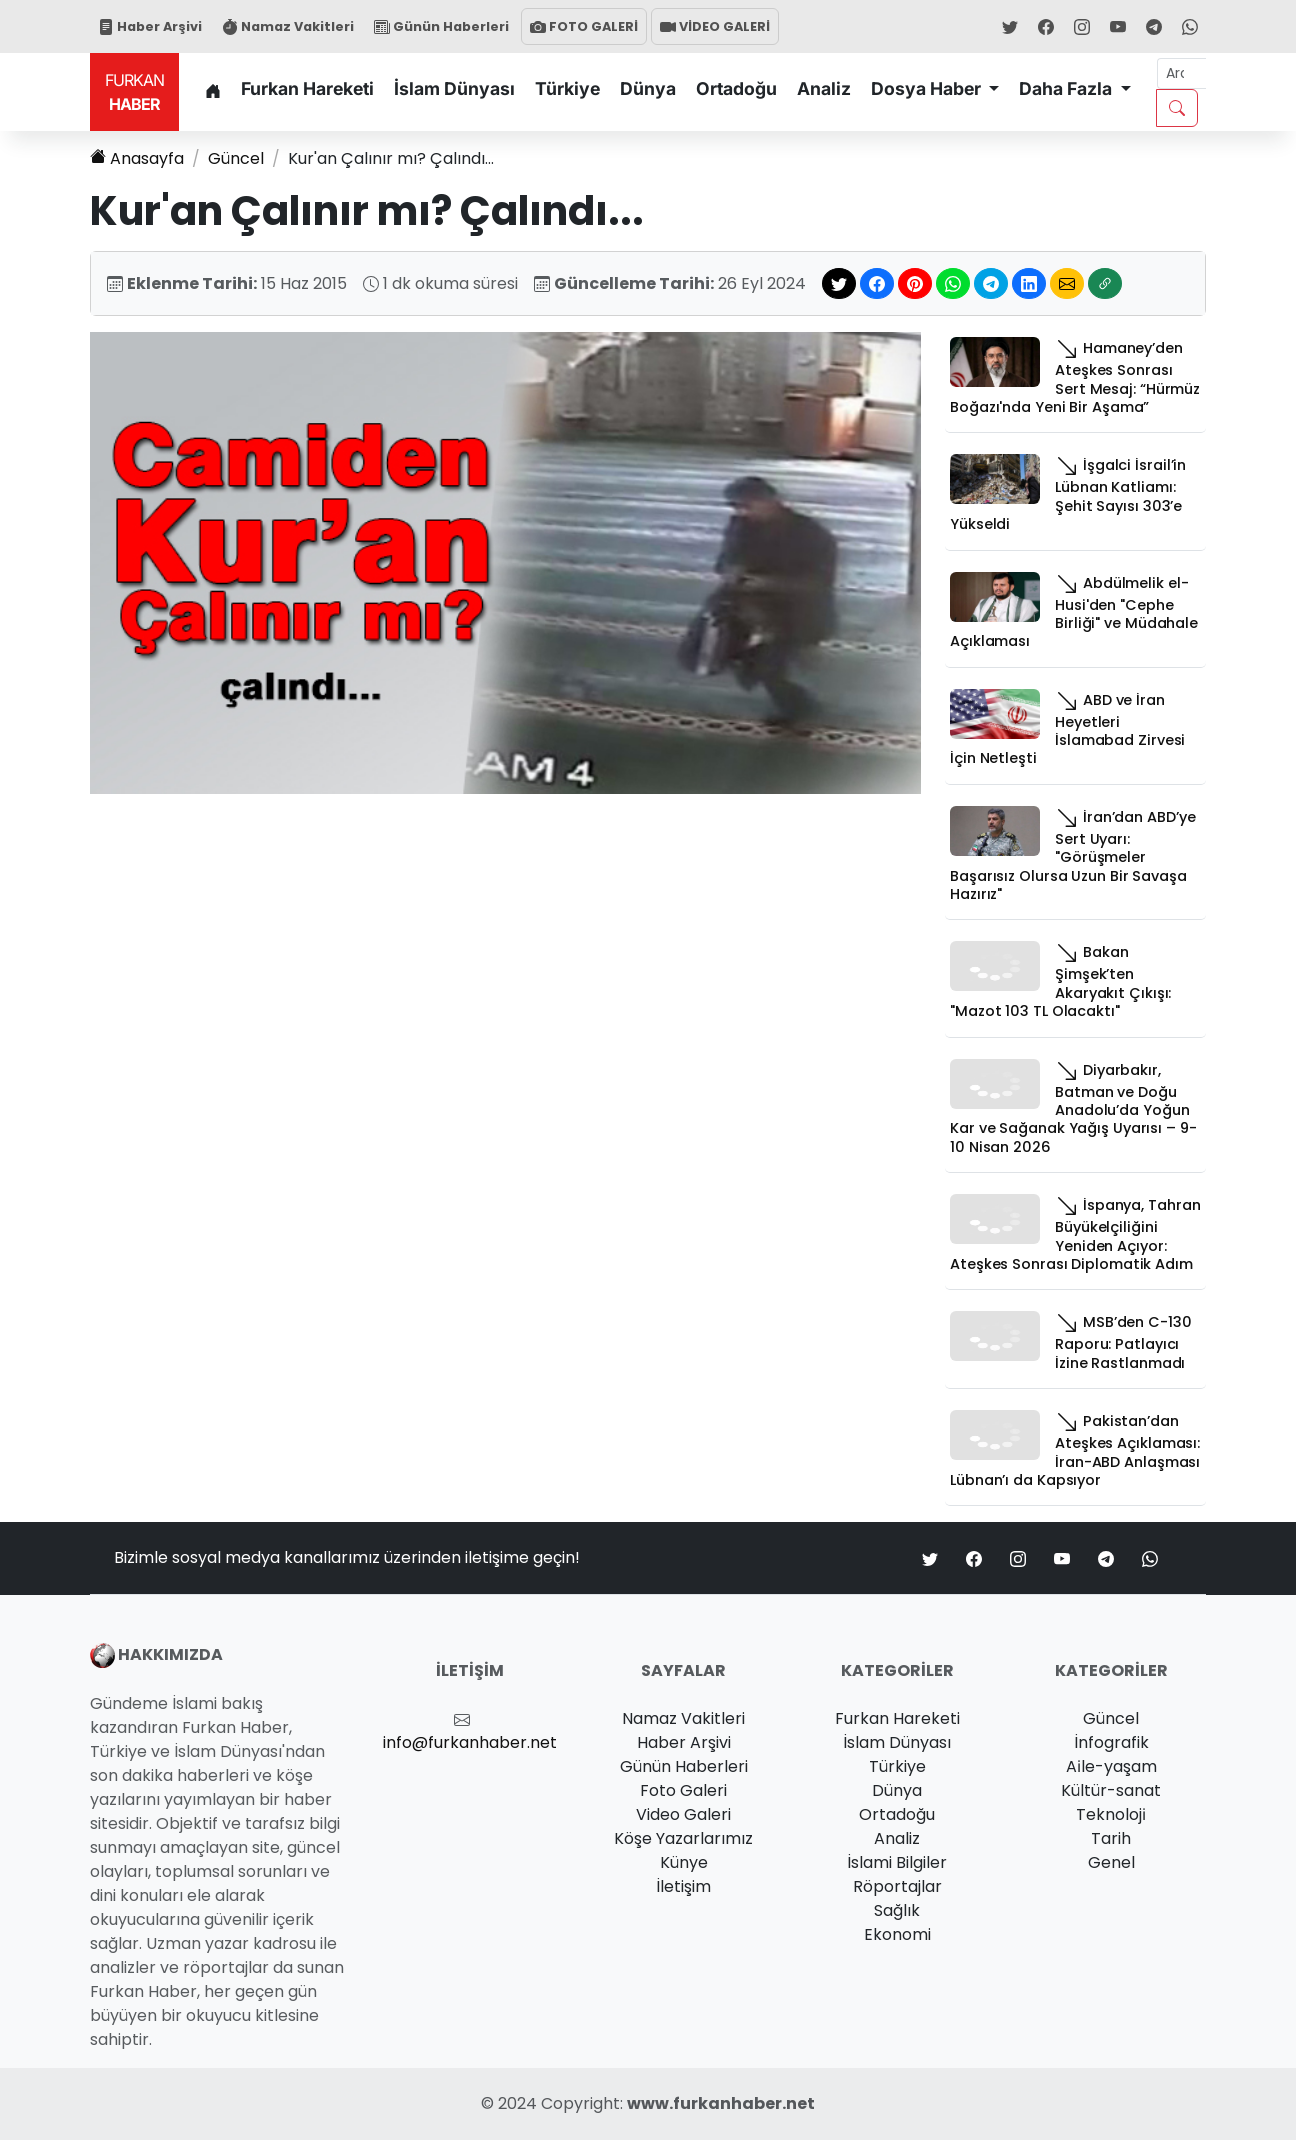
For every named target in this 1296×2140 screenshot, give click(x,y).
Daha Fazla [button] (1067, 88)
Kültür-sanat (1111, 1790)
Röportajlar (897, 1886)
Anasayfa (137, 158)
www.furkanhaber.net (721, 2103)
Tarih (1111, 1838)
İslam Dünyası (454, 88)
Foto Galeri (683, 1790)
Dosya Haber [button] (928, 88)
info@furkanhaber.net (470, 1742)
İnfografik (1111, 1742)
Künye (684, 1862)
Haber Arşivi (150, 26)
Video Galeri (683, 1814)
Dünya (648, 88)
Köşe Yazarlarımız (683, 1838)
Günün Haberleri (441, 26)
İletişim (683, 1886)
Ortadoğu (736, 88)
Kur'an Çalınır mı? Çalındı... (391, 158)
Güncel (236, 158)
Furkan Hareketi (307, 88)
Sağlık (897, 1910)
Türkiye (567, 88)
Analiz (824, 88)
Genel (1111, 1862)
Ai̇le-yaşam (1111, 1766)
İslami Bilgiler (897, 1862)
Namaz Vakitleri (288, 26)
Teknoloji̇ (1111, 1814)
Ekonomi (897, 1934)
